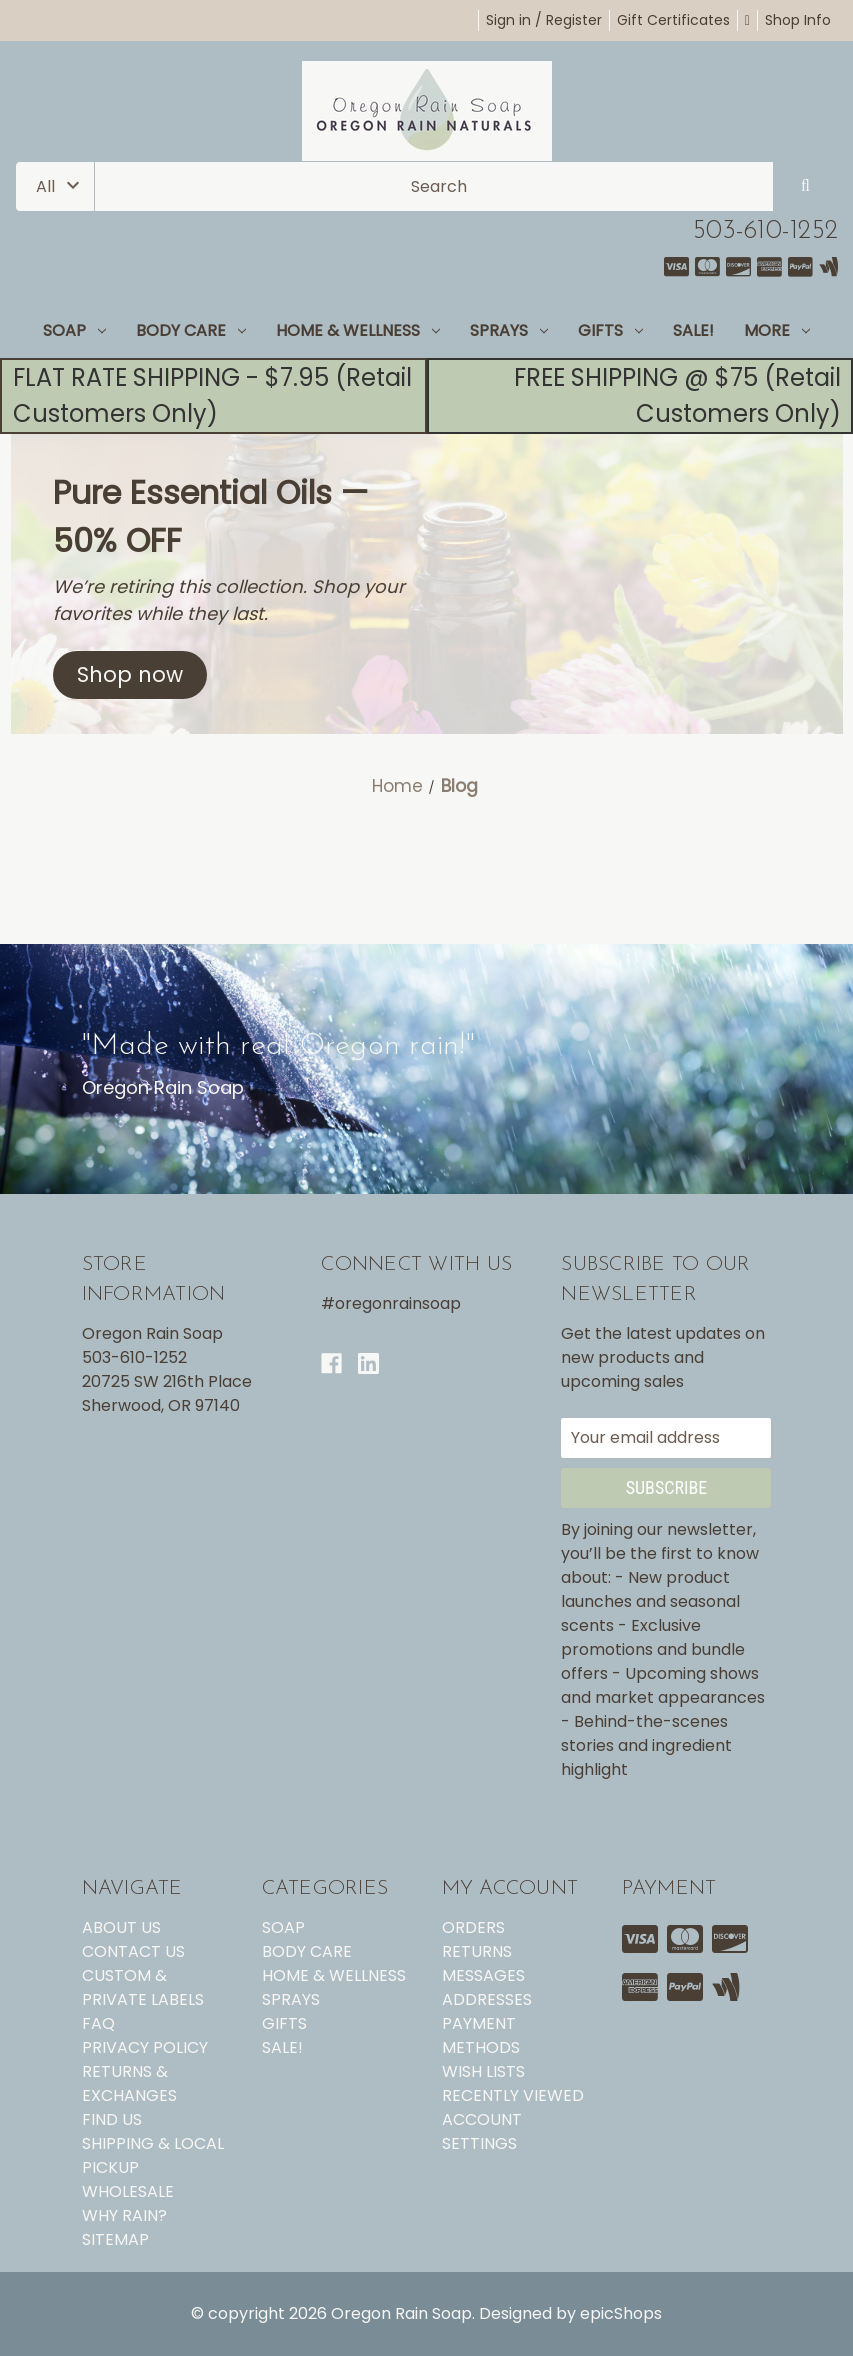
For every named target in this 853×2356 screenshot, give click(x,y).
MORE (777, 330)
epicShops (621, 2313)
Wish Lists (483, 2071)
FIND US (112, 2119)
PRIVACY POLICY (145, 2047)
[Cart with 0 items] (747, 20)
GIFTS (610, 330)
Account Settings (482, 2131)
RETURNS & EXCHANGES (129, 2083)
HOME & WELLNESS (358, 330)
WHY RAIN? (124, 2215)
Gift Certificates (673, 20)
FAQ (98, 2023)
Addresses (487, 1999)
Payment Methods (481, 2035)
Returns (477, 1951)
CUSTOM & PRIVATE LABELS (143, 1987)
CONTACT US (133, 1951)
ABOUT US (121, 1927)
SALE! (693, 330)
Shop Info (798, 20)
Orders (473, 1927)
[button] (130, 675)
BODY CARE (191, 330)
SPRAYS (509, 330)
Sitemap (115, 2239)
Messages (483, 1975)
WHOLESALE (128, 2191)
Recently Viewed (513, 2095)
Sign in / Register (544, 20)
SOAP (74, 330)
